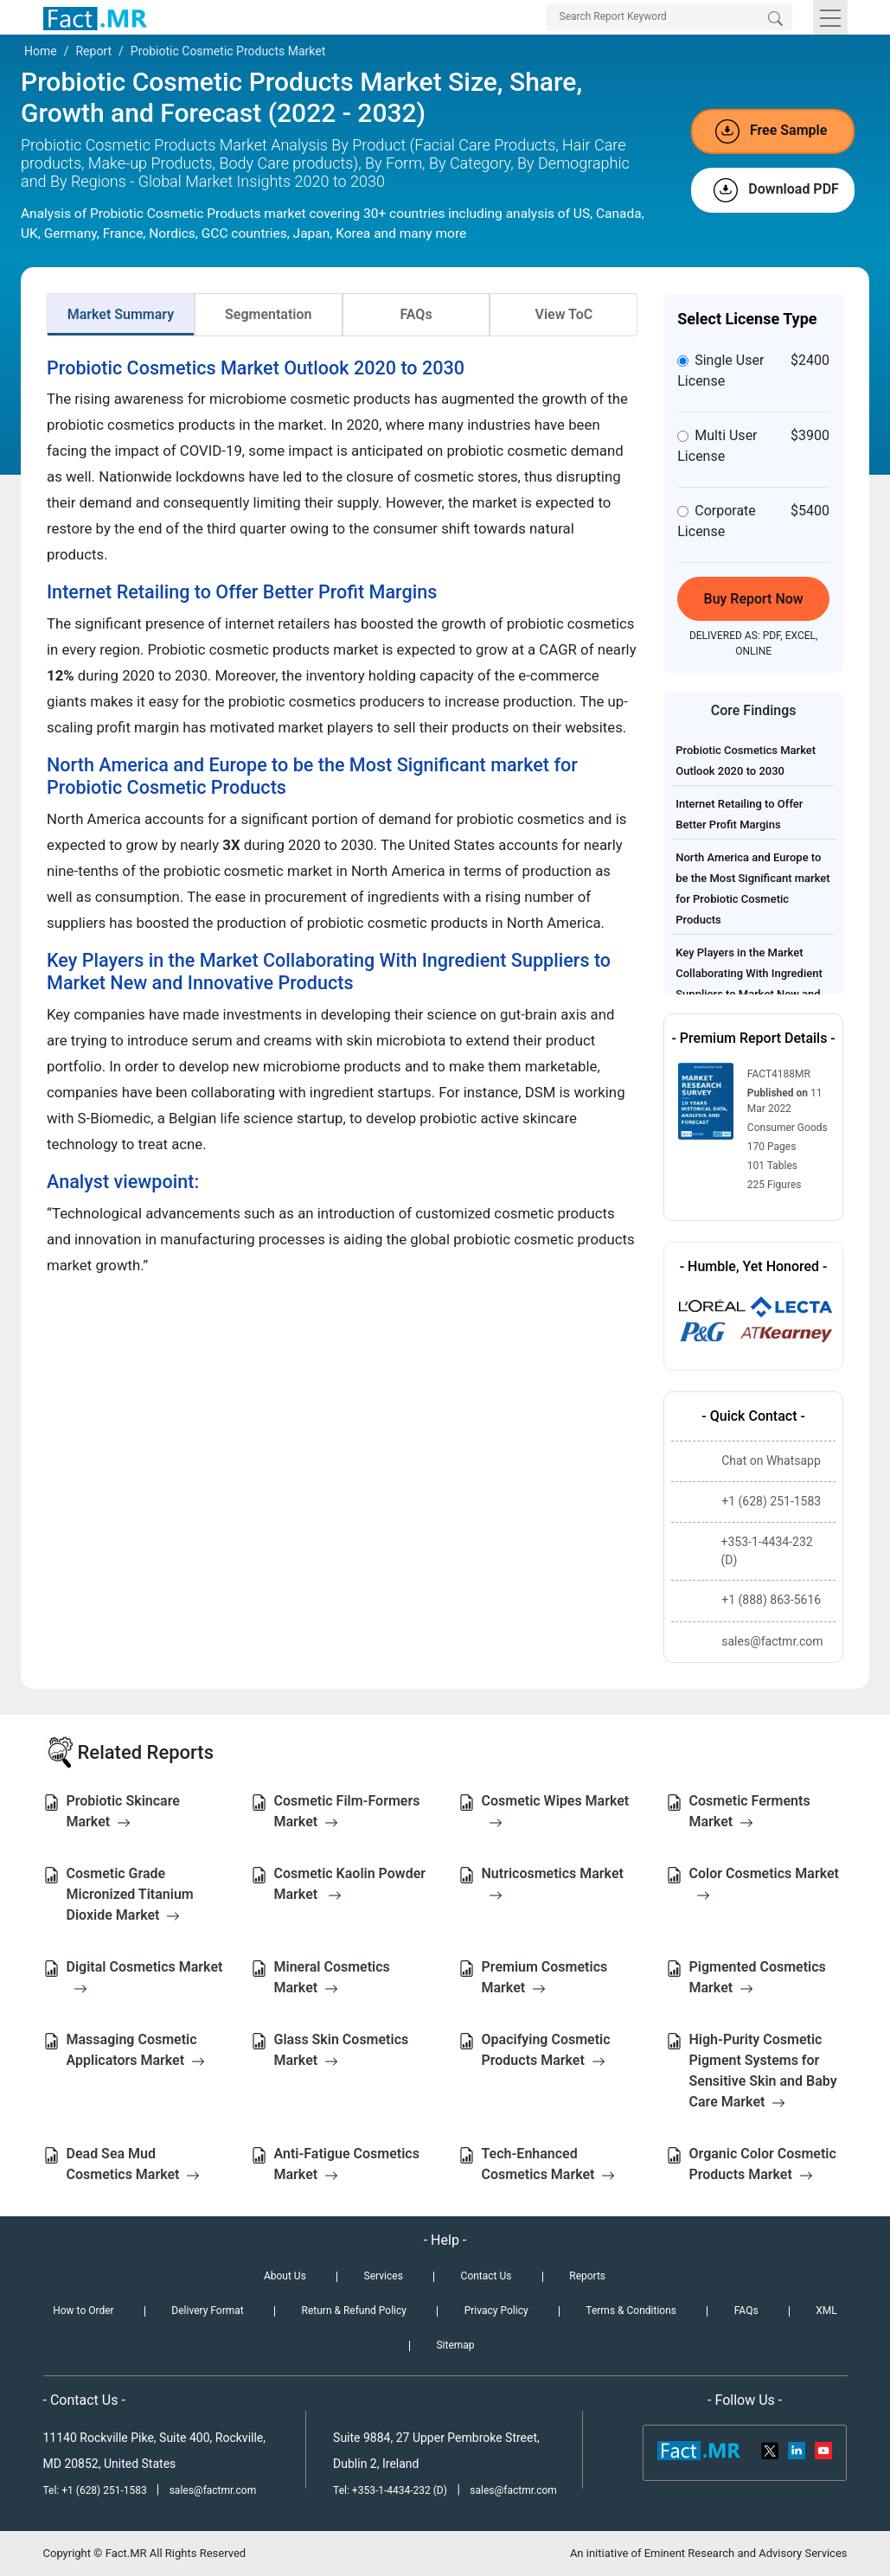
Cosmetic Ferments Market (749, 1811)
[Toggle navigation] (830, 17)
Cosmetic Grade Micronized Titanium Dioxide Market (130, 1894)
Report (93, 51)
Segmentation (268, 314)
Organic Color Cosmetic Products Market (762, 2164)
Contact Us (486, 2276)
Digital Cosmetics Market (145, 1977)
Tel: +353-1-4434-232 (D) (390, 2490)
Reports (587, 2276)
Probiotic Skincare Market (123, 1811)
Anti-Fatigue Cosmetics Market (346, 2164)
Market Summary (121, 314)
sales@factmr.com (213, 2490)
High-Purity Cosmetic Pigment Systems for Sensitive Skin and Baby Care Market (763, 2070)
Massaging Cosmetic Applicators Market (136, 2049)
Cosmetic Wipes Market (556, 1811)
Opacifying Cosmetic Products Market (546, 2049)
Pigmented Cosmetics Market (757, 1977)
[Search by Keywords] (669, 17)
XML (826, 2310)
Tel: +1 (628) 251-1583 (96, 2490)
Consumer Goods (787, 1128)
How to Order (83, 2310)
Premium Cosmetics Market (545, 1977)
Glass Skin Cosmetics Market (341, 2049)
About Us (285, 2276)
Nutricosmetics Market (553, 1883)
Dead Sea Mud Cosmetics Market (134, 2164)
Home (40, 51)
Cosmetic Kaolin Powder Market (350, 1883)
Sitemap (455, 2345)
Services (383, 2276)
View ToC (564, 314)
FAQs (416, 314)
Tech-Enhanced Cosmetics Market (549, 2164)
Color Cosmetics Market (764, 1883)
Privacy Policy (496, 2310)
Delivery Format (207, 2310)
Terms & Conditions (631, 2310)
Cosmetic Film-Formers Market (347, 1811)
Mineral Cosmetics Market (332, 1977)
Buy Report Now (754, 599)
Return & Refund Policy (354, 2310)
